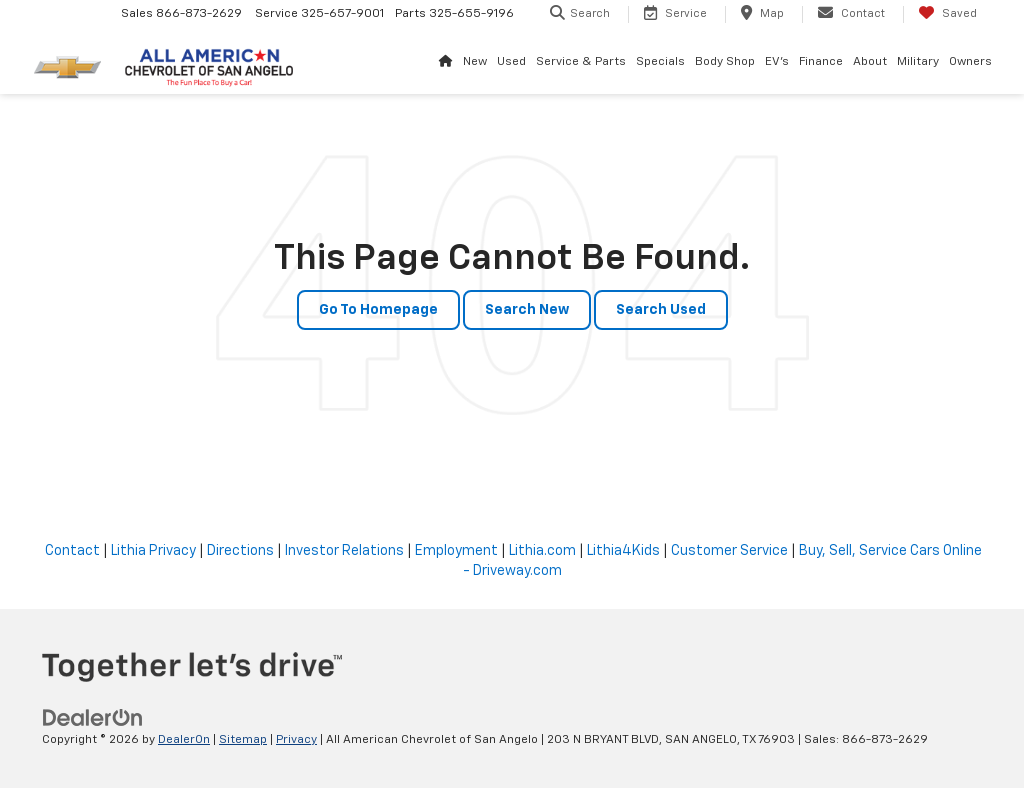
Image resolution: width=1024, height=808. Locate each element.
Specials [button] (660, 62)
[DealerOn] (93, 718)
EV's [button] (777, 62)
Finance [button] (821, 62)
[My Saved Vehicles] (947, 14)
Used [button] (511, 62)
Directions (240, 551)
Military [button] (918, 62)
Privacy (296, 740)
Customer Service (729, 551)
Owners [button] (970, 62)
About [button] (870, 62)
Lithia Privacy (153, 551)
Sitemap (243, 740)
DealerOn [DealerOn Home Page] (184, 740)
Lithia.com (542, 551)
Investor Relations (344, 551)
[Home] (446, 62)
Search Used (661, 310)
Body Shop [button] (725, 62)
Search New (527, 310)
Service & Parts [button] (581, 62)
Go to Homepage (378, 310)
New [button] (475, 62)
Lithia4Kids (623, 551)
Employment (456, 551)
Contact (72, 551)
